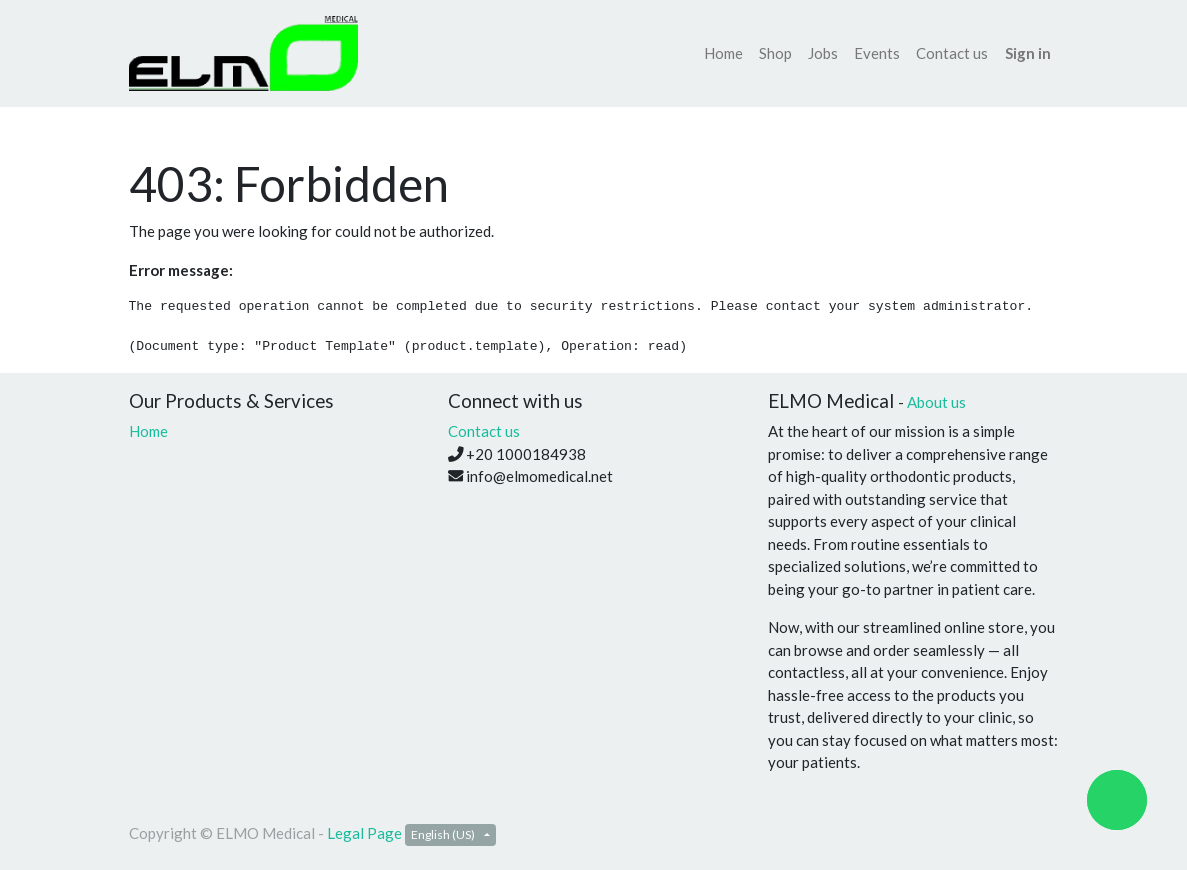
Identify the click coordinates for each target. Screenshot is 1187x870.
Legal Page (364, 833)
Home (148, 431)
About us (936, 402)
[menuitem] (723, 53)
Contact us (484, 431)
